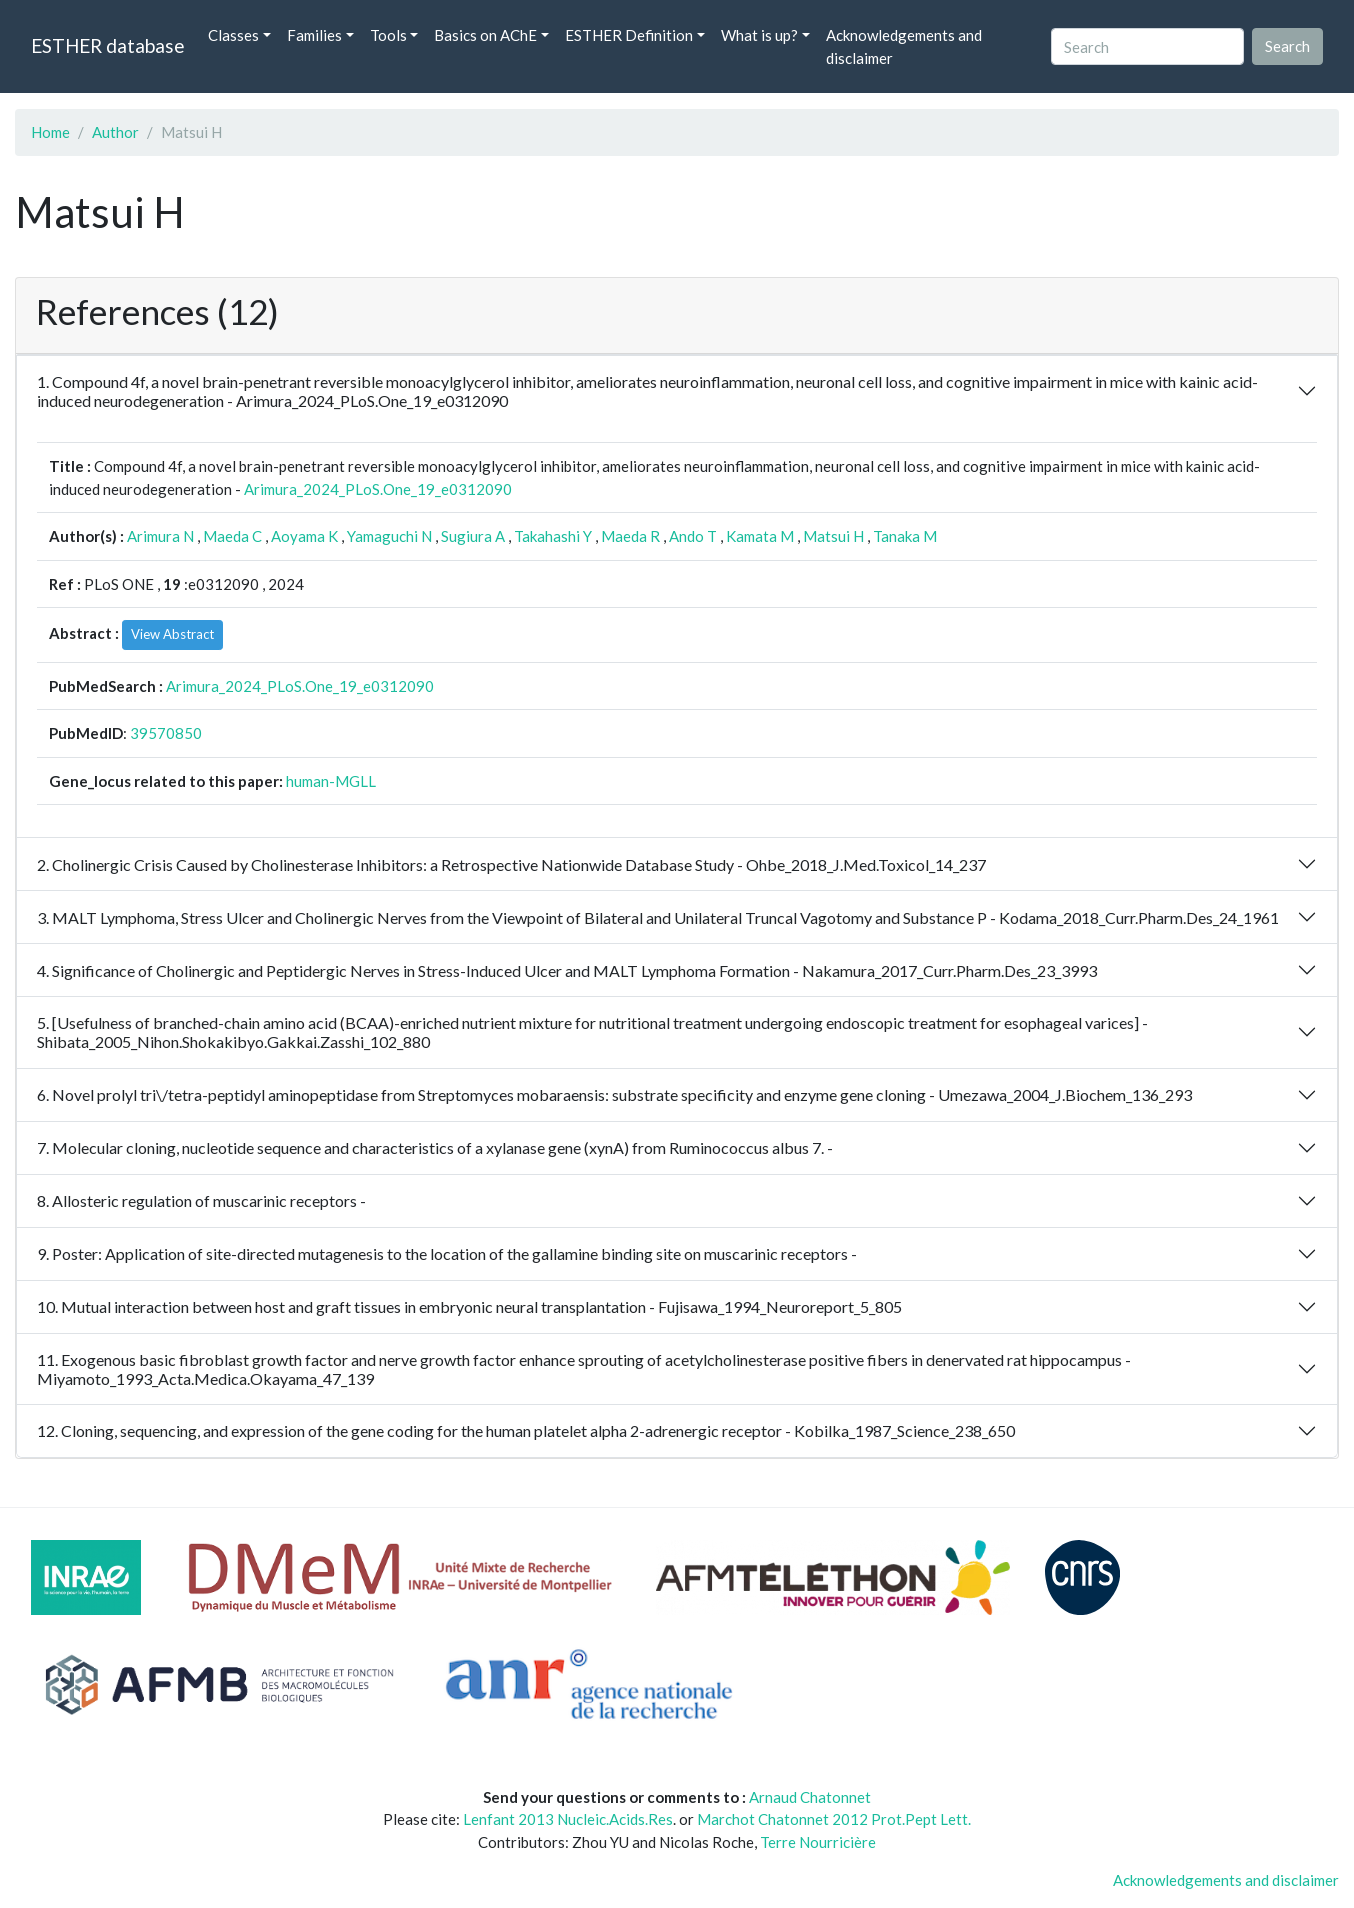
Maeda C (232, 536)
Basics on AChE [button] (485, 35)
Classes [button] (233, 35)
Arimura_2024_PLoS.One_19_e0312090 (378, 489)
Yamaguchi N (389, 536)
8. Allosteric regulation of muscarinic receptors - (201, 1200)
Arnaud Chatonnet (810, 1797)
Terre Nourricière (818, 1842)
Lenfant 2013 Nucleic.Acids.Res (568, 1819)
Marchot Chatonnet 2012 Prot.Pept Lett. (834, 1819)
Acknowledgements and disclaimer (904, 46)
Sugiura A (473, 536)
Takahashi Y (553, 536)
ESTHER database (107, 45)
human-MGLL (331, 781)
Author (115, 132)
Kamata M (760, 536)
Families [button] (314, 35)
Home (50, 132)
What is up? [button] (759, 35)
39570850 (166, 733)
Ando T (693, 536)
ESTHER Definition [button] (629, 35)
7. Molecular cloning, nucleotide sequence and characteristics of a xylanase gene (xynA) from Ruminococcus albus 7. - (435, 1147)
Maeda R (630, 536)
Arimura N (160, 536)
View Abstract (172, 634)
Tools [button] (388, 35)
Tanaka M (905, 536)
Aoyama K (304, 536)
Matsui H (833, 536)
